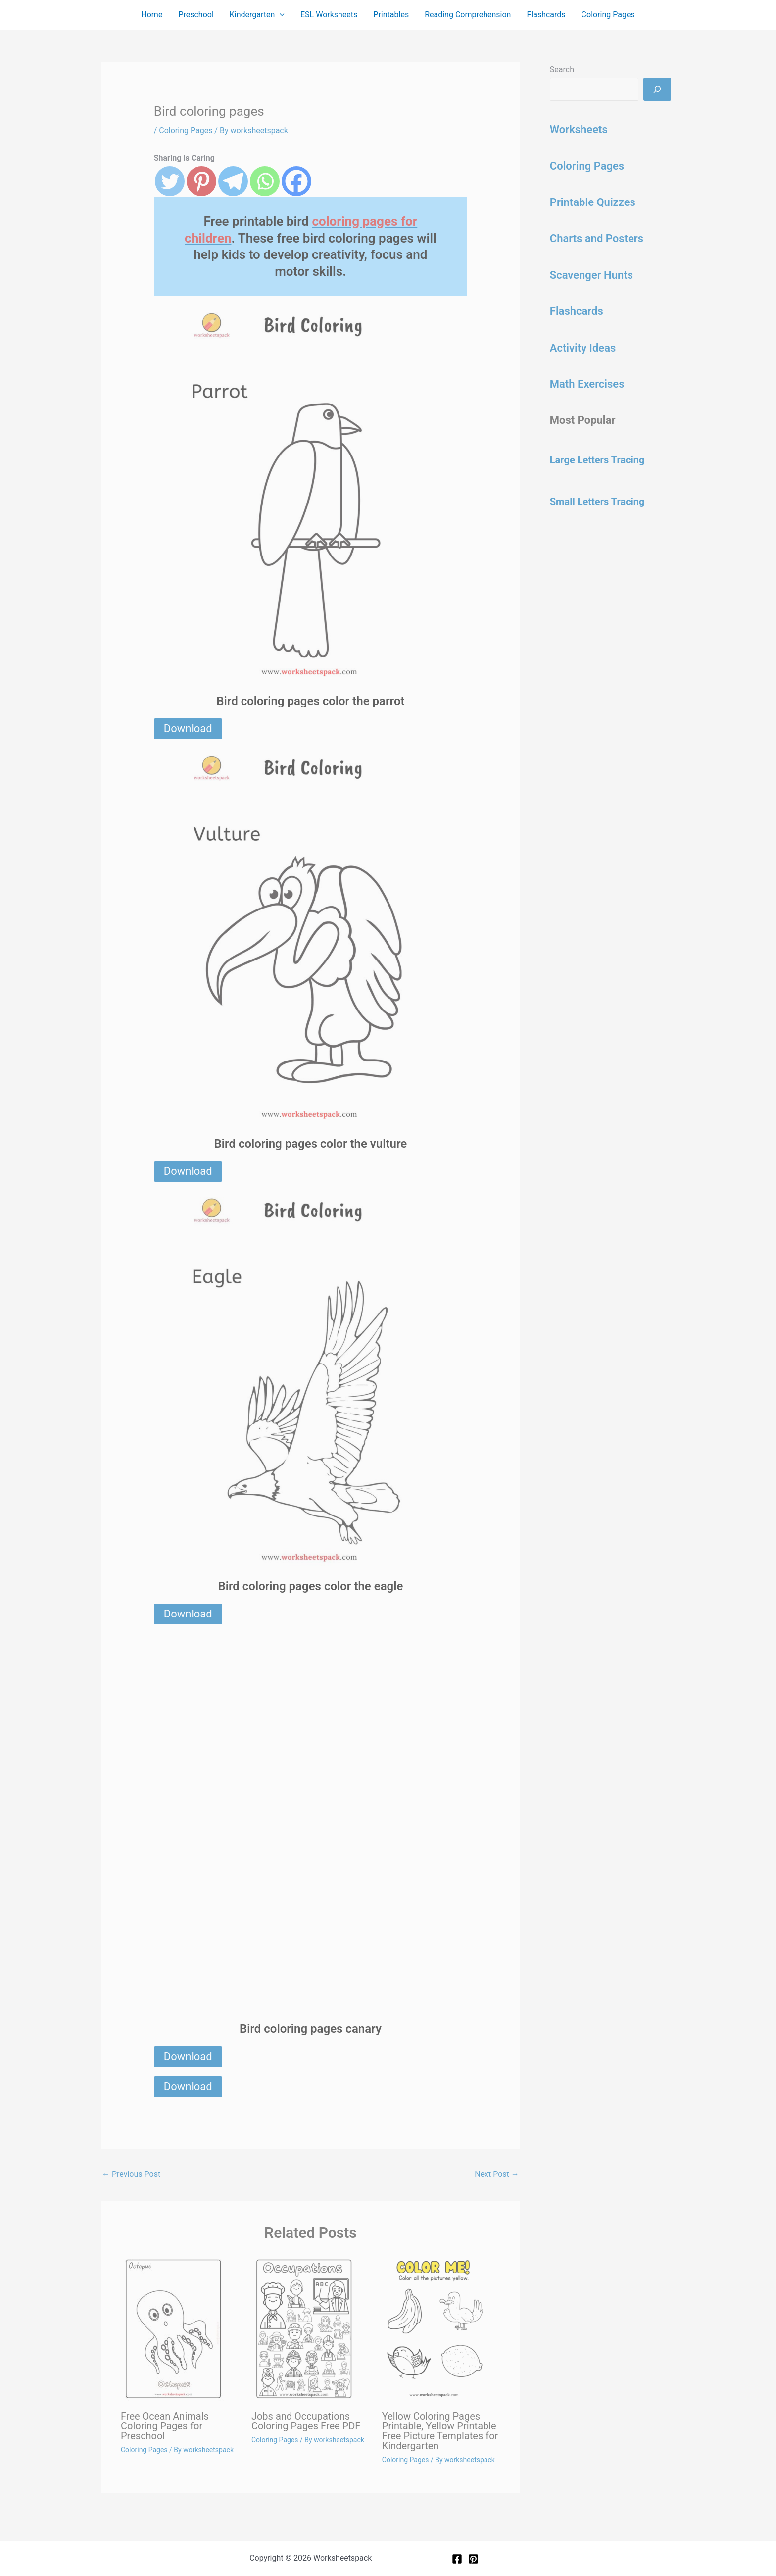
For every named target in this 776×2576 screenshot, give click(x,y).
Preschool (195, 14)
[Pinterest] (473, 2559)
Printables (391, 14)
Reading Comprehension (468, 14)
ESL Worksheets (328, 14)
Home (151, 14)
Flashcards (546, 14)
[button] (280, 15)
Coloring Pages (608, 14)
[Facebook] (457, 2559)
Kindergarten (257, 15)
